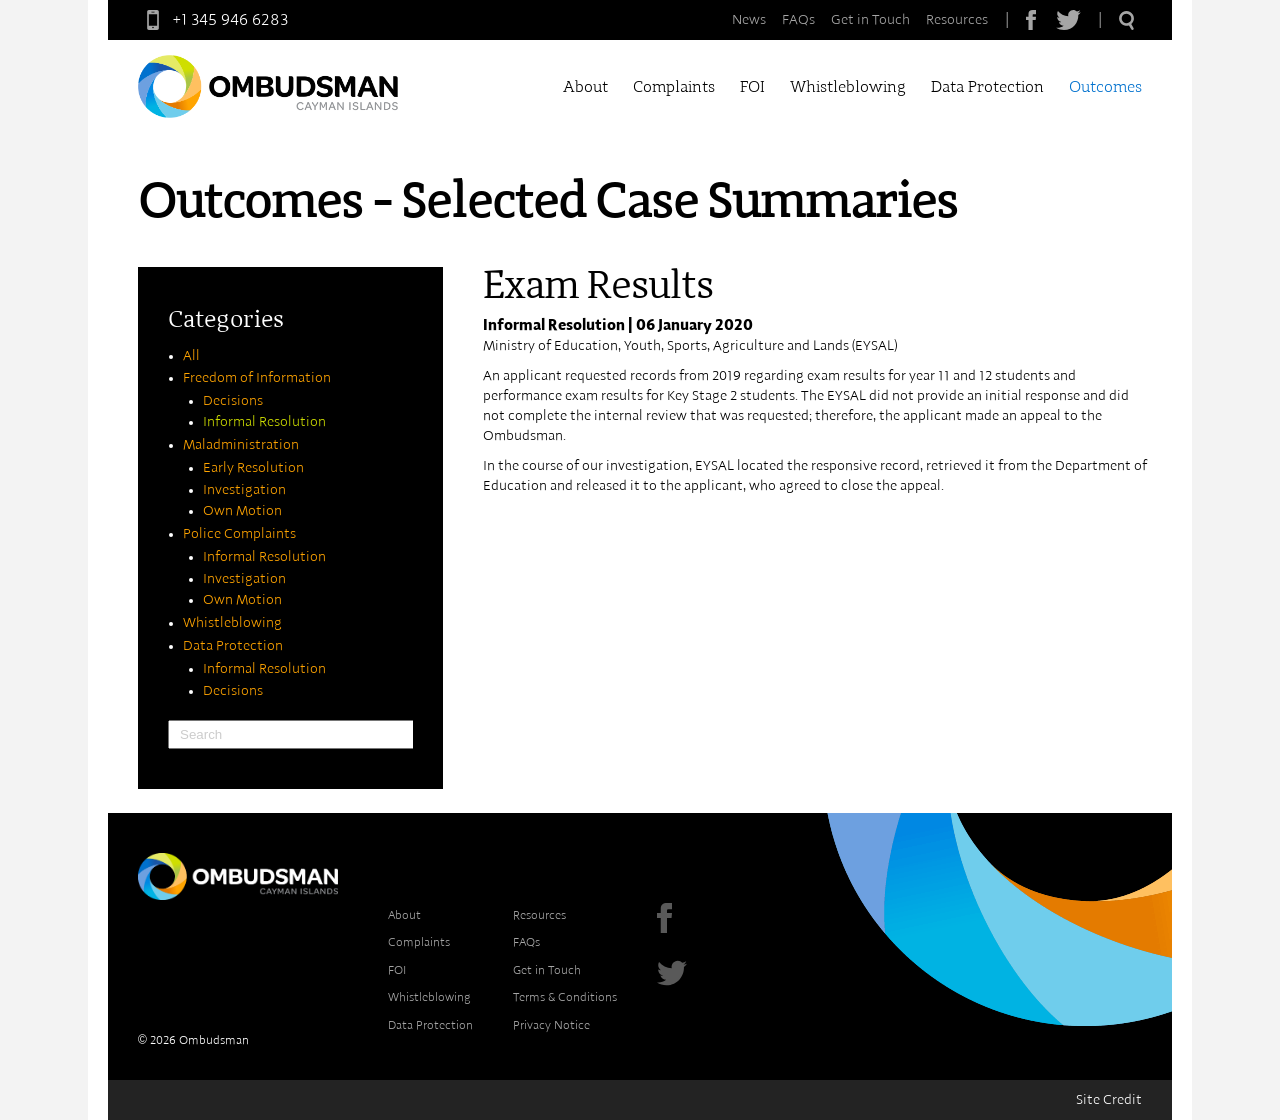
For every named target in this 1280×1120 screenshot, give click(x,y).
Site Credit (1109, 1100)
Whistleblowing (848, 87)
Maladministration (241, 445)
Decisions (233, 401)
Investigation (244, 490)
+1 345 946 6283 (213, 20)
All (191, 356)
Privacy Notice (551, 1025)
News (749, 20)
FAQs (798, 20)
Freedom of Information (257, 378)
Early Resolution (253, 468)
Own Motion (242, 511)
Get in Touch (870, 20)
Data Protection (987, 87)
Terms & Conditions (565, 997)
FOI (752, 87)
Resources (957, 20)
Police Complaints (239, 534)
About (585, 87)
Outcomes (1105, 87)
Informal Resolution (264, 422)
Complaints (674, 87)
